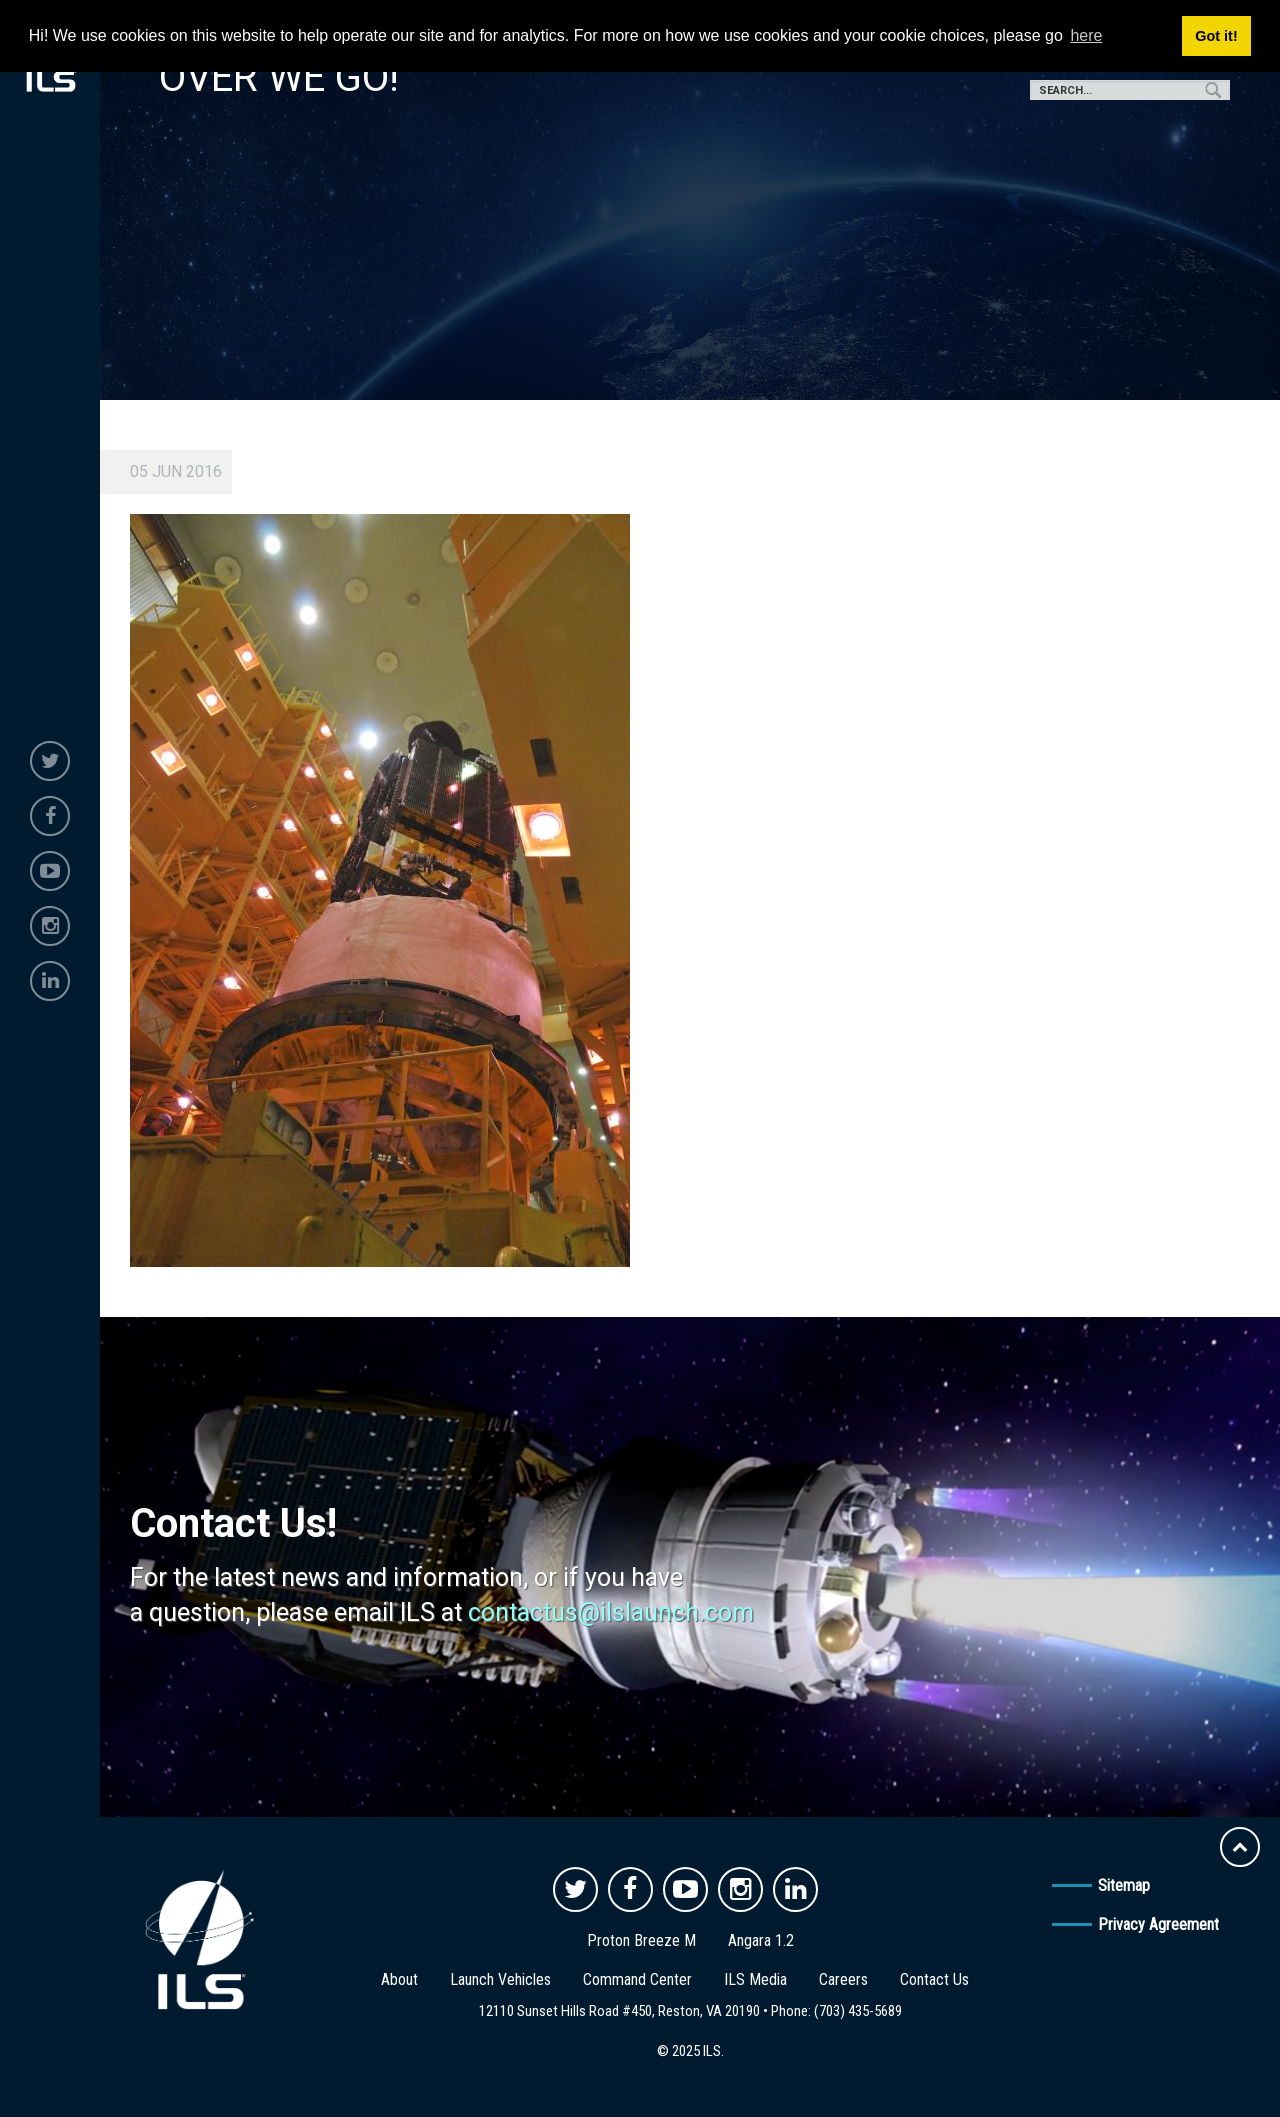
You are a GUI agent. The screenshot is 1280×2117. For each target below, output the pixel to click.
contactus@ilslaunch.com (611, 1612)
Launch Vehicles (500, 1979)
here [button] (1086, 35)
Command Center (637, 1979)
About (399, 1979)
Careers (843, 1979)
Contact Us (934, 1979)
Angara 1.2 (761, 1940)
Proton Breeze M (641, 1940)
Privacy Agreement (1158, 1924)
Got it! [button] (1216, 36)
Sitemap (1124, 1885)
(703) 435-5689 (858, 2011)
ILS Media (755, 1979)
